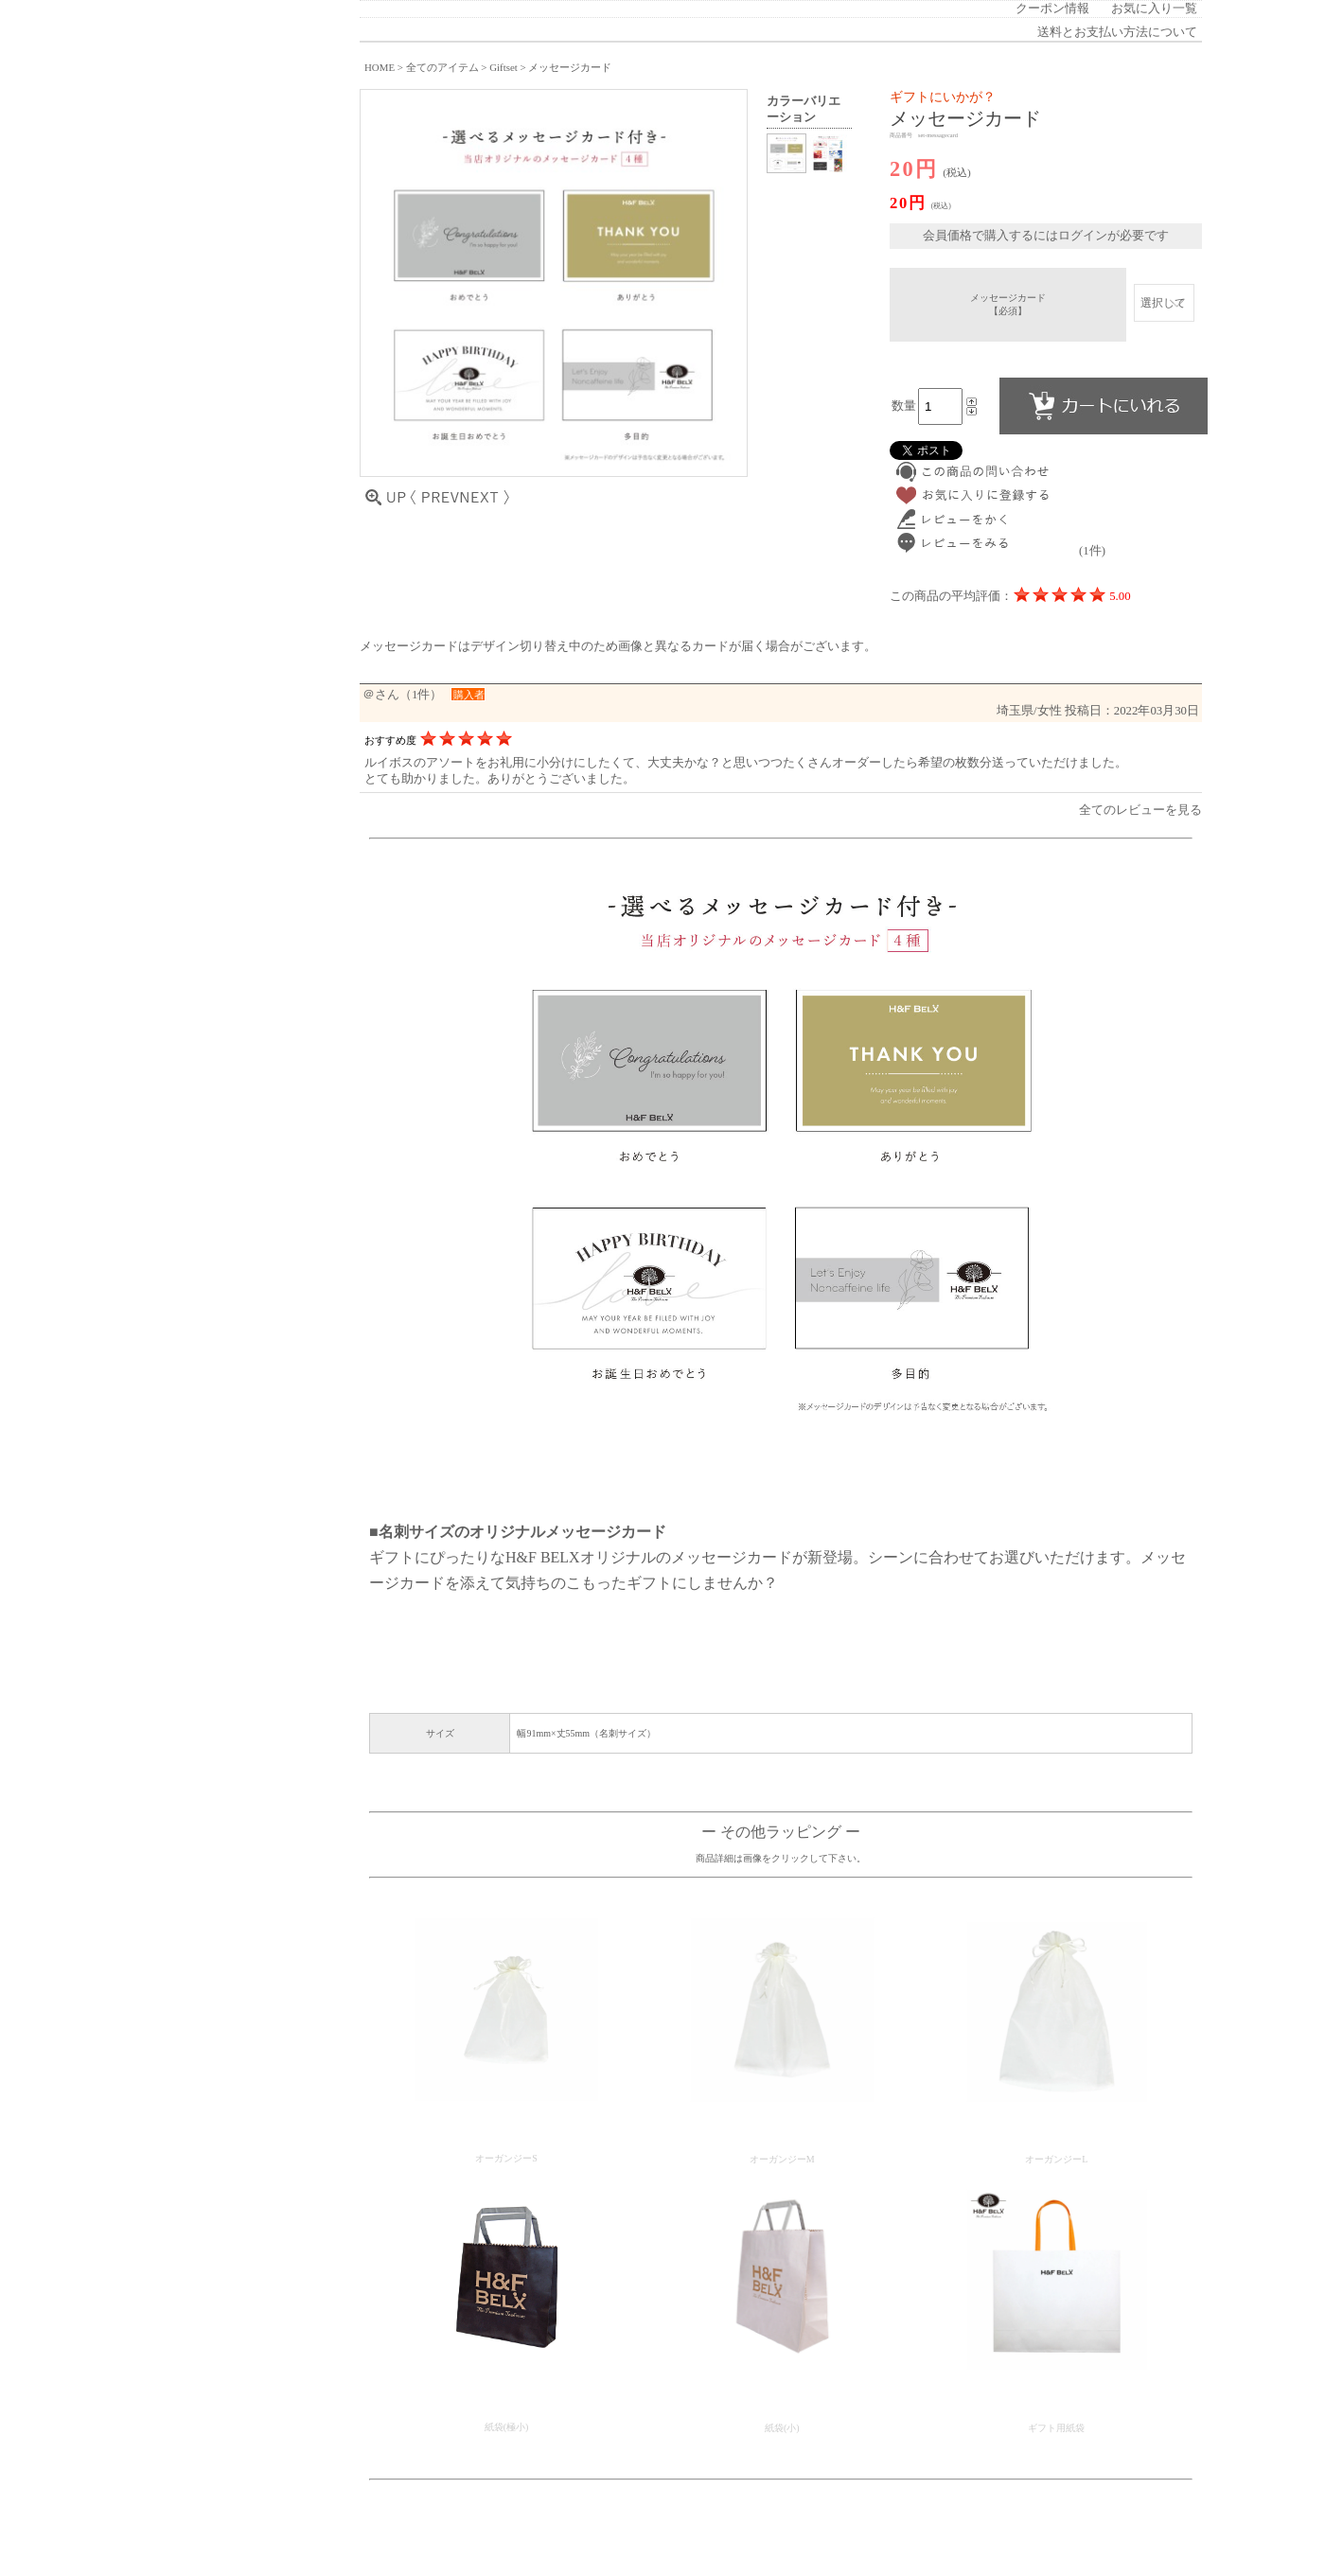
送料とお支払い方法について (1117, 32)
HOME (379, 67)
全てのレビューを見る (1140, 810)
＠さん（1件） (402, 694)
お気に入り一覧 (1154, 8)
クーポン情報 (1052, 8)
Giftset (503, 67)
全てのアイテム (442, 67)
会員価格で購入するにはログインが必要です (1046, 235)
